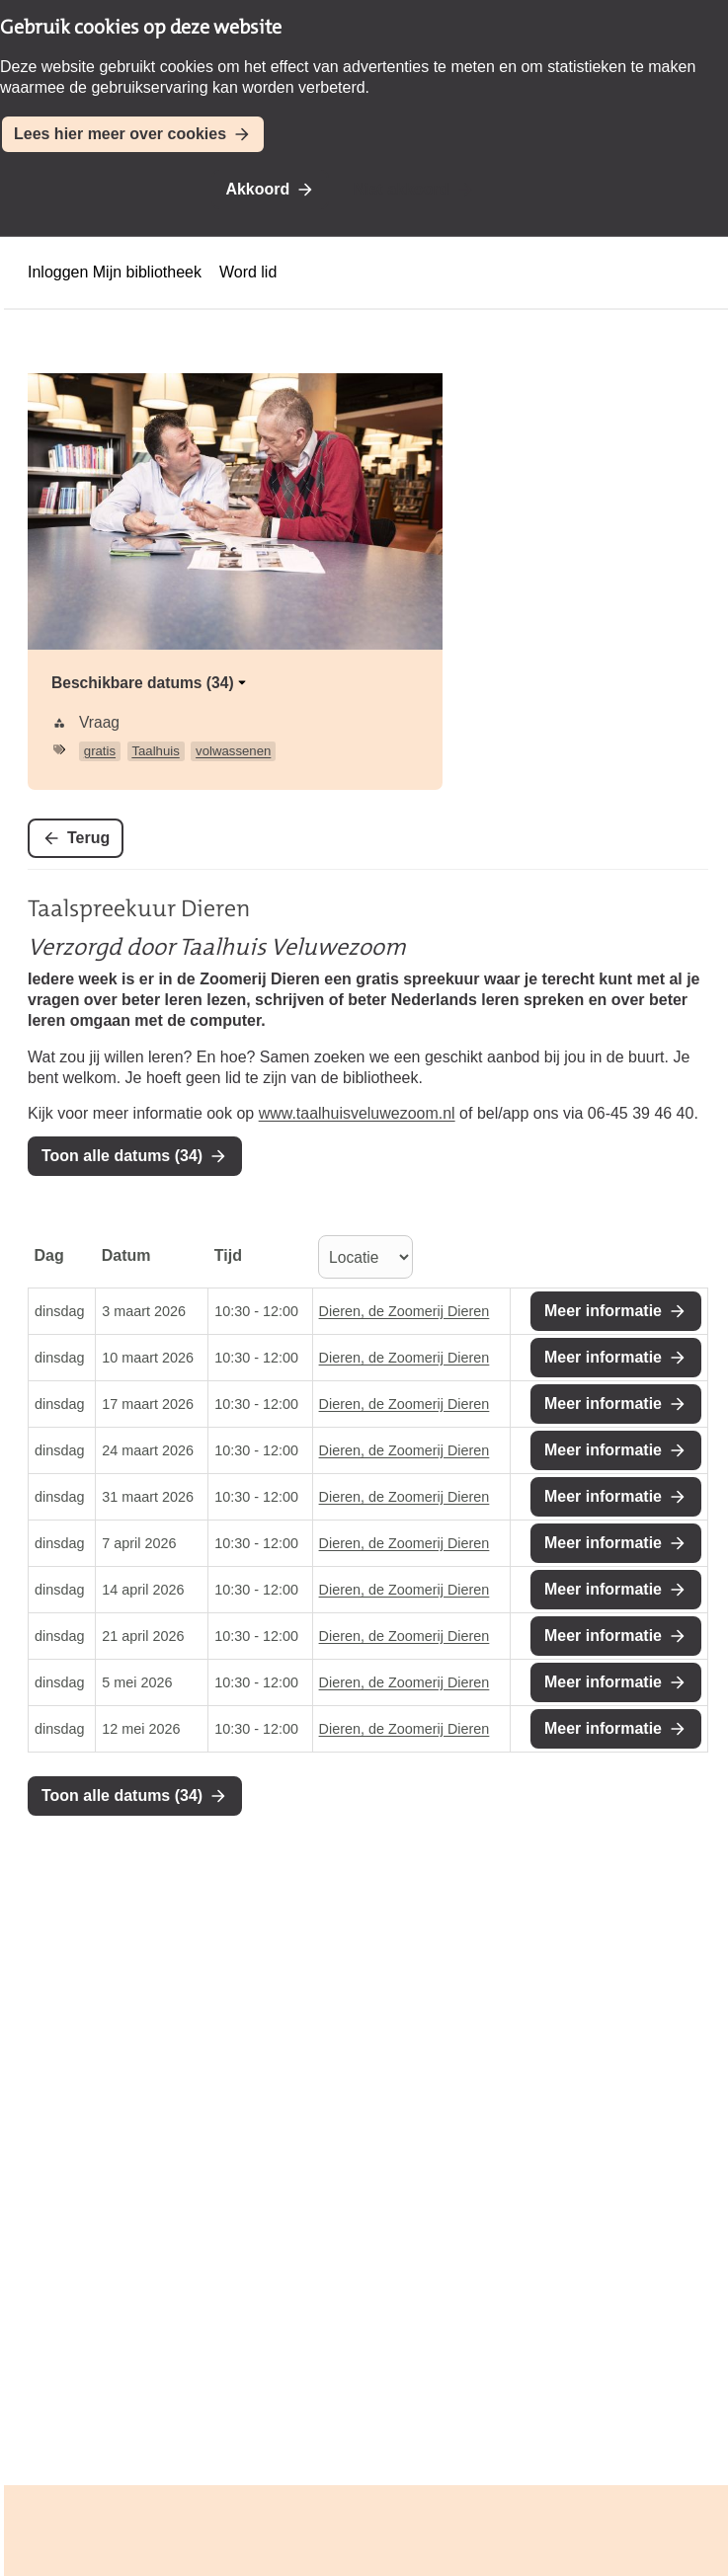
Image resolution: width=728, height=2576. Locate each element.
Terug (88, 837)
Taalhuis (155, 750)
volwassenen (233, 750)
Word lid (248, 272)
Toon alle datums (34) (121, 1155)
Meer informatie (603, 1310)
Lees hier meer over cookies (120, 133)
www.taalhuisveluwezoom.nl (357, 1113)
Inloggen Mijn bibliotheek (115, 272)
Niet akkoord (401, 189)
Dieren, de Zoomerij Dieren (404, 1311)
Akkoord (257, 189)
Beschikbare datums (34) (150, 682)
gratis (100, 750)
